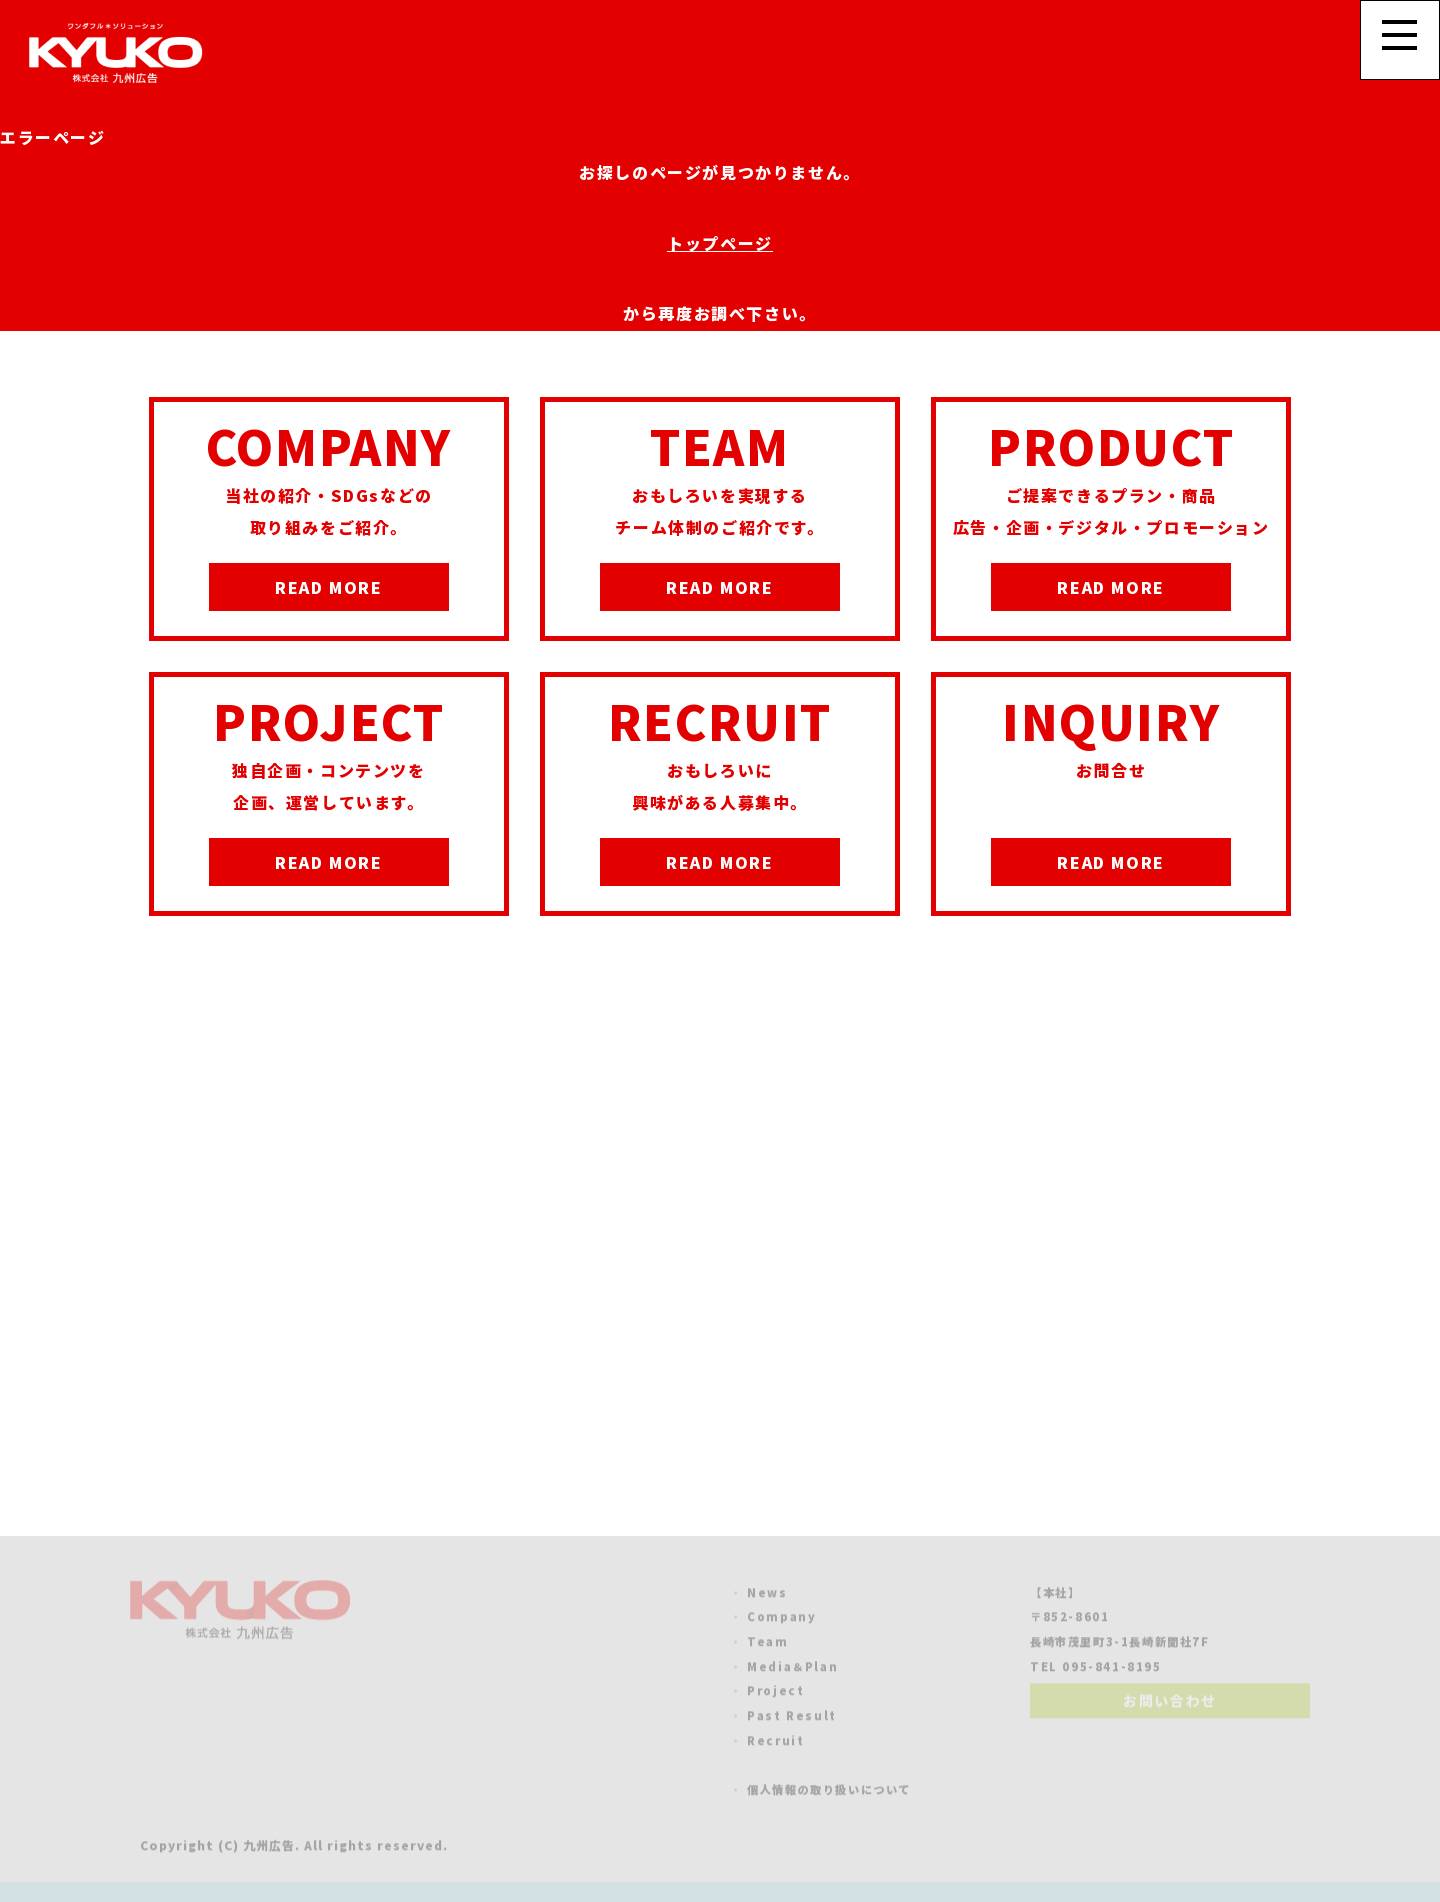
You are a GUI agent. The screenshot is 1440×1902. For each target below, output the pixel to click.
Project (775, 1693)
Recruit (775, 1742)
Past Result (792, 1718)
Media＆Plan (792, 1669)
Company (781, 1619)
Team (767, 1644)
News (767, 1595)
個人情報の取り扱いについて (829, 1792)
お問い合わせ (1170, 1703)
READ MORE (328, 587)
